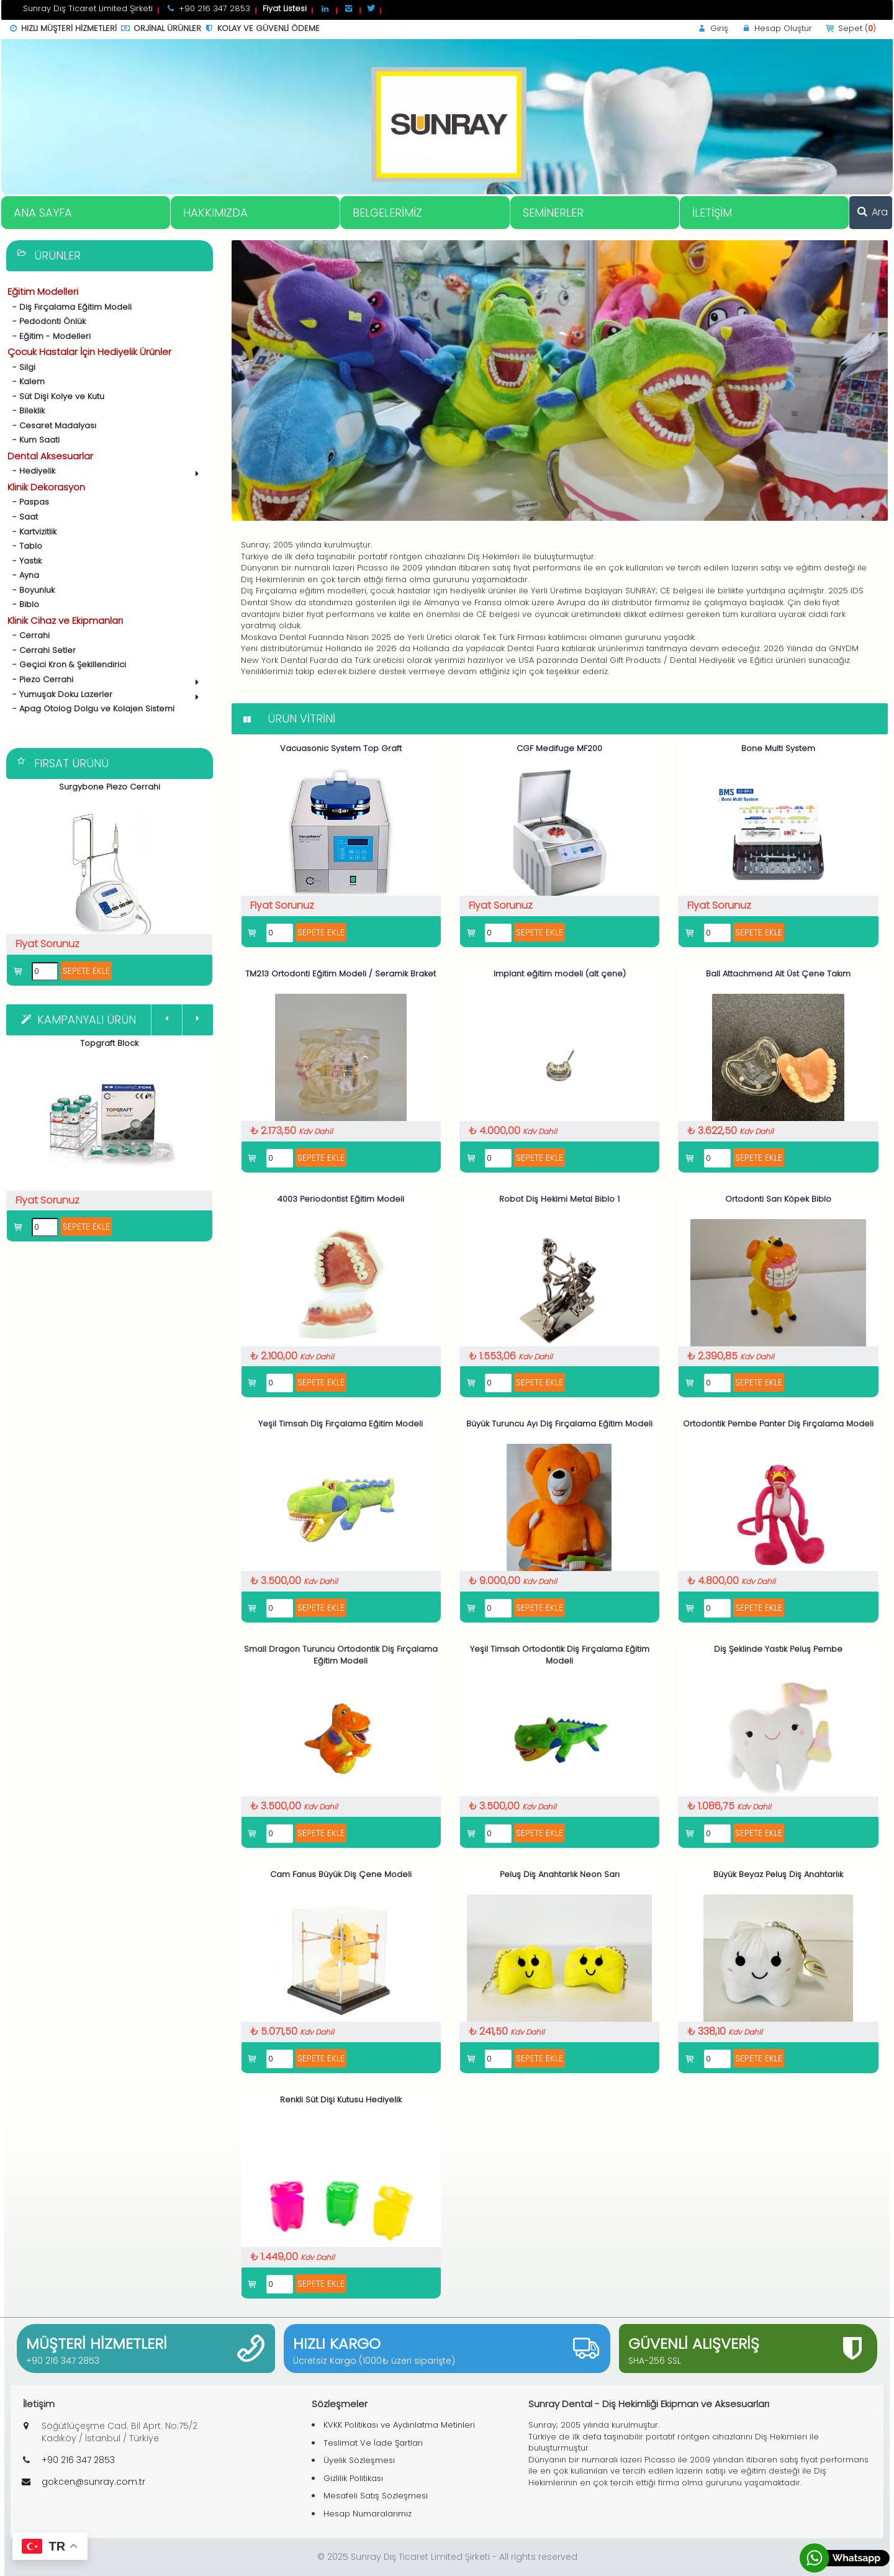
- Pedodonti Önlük (46, 321)
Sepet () (850, 28)
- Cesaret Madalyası (51, 425)
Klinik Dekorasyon (46, 486)
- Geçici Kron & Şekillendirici (66, 664)
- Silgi (21, 367)
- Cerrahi (28, 635)
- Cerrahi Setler (41, 650)
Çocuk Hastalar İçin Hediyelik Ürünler (89, 351)
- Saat (22, 517)
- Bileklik (26, 411)
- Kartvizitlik (31, 532)
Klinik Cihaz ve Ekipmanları (65, 620)
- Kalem (26, 381)
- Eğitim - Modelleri (49, 336)
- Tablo (24, 546)
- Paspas (28, 502)
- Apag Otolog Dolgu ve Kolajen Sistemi (90, 708)
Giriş (712, 28)
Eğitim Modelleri (42, 291)
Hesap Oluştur (776, 28)
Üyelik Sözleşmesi (359, 2460)
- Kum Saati (33, 440)
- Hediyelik (105, 472)
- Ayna (23, 575)
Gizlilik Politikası (353, 2478)
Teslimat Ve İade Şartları (373, 2443)
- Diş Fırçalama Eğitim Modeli (69, 307)
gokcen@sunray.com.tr (93, 2481)
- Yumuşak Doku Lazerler (105, 695)
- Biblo (23, 604)
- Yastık (24, 561)
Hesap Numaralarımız (367, 2514)
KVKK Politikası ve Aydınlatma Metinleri (399, 2425)
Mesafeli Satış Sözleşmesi (375, 2496)
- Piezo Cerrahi (105, 680)
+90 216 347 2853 (62, 2360)
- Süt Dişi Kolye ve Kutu (55, 396)
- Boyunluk (31, 590)
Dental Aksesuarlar (50, 455)
